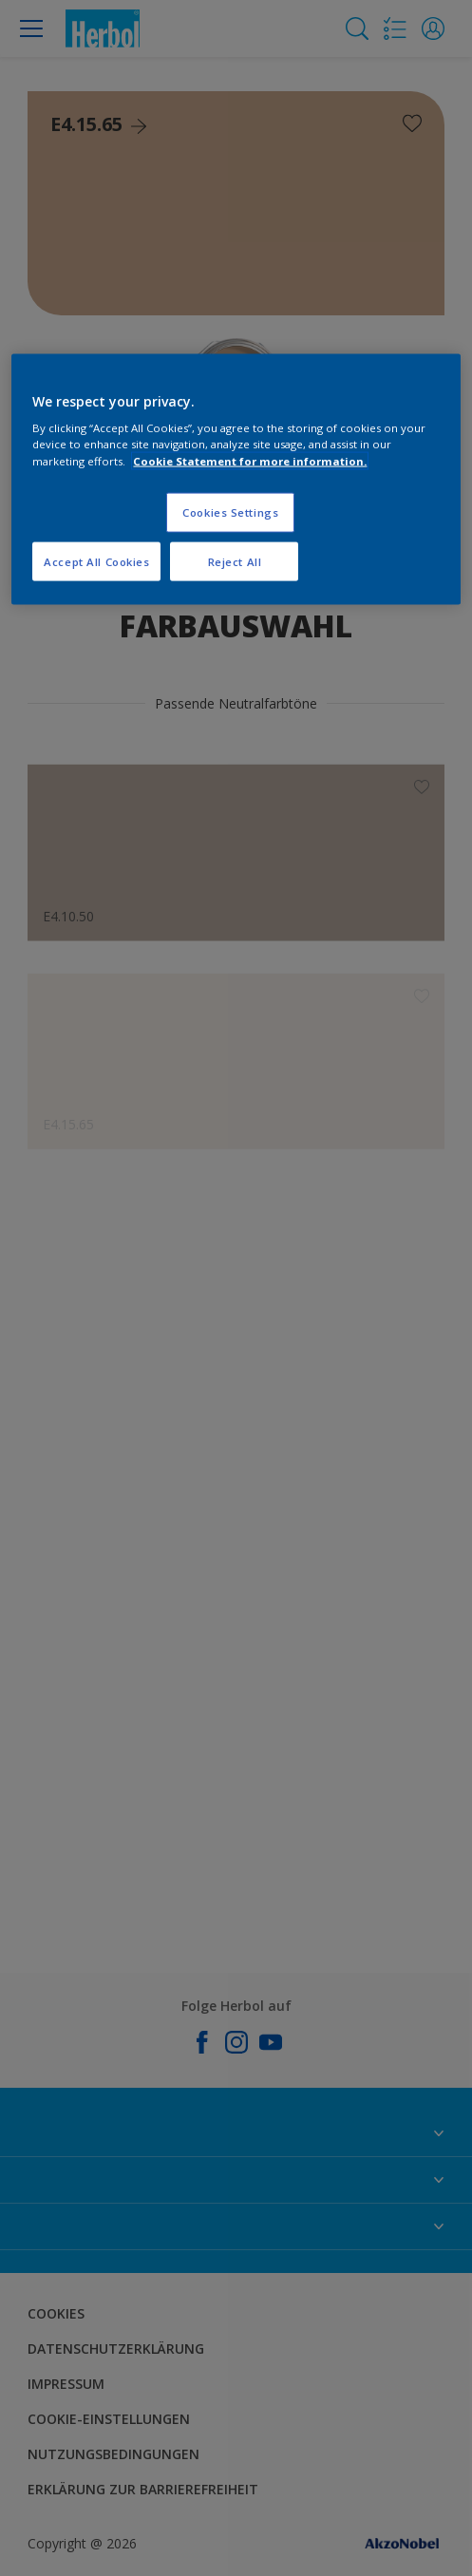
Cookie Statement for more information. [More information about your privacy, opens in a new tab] (250, 460)
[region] (235, 479)
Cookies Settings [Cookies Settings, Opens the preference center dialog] (230, 511)
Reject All (235, 561)
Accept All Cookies (96, 561)
